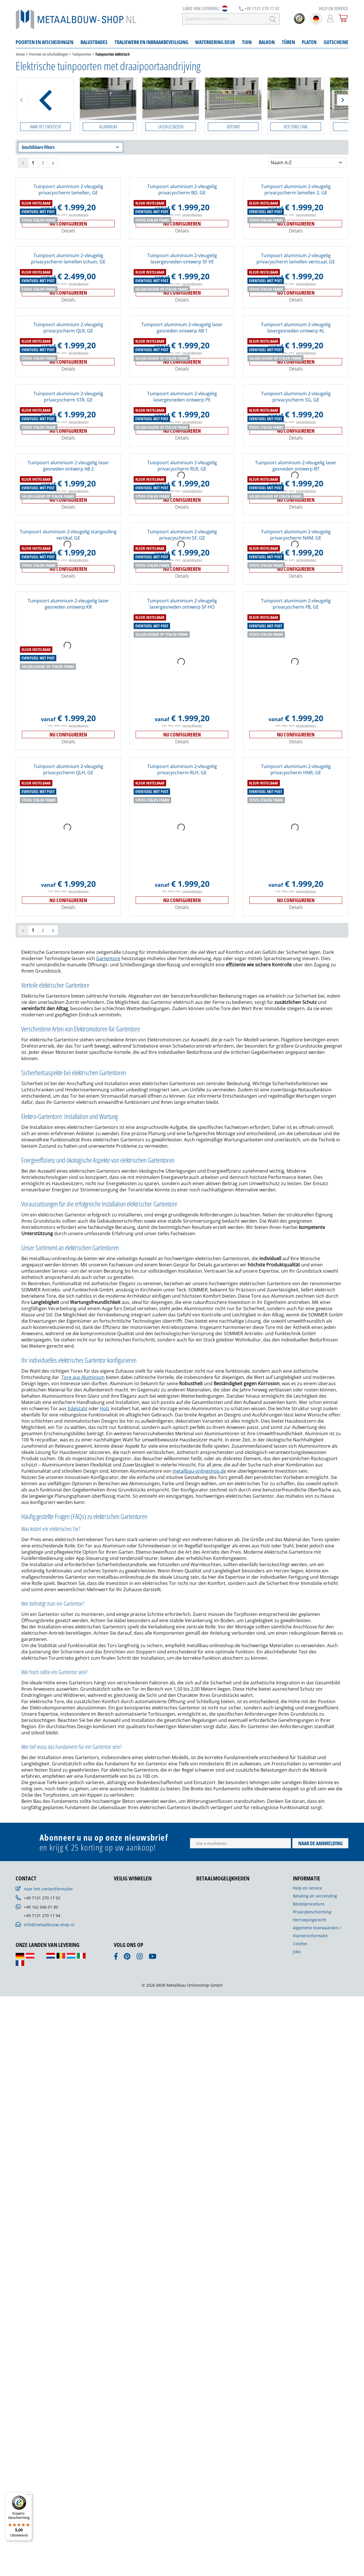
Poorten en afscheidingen (48, 54)
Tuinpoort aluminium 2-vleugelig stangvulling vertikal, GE (68, 728)
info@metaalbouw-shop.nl (49, 2214)
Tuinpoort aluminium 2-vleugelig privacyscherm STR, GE (68, 493)
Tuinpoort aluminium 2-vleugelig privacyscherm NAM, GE (296, 728)
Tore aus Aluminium (83, 1667)
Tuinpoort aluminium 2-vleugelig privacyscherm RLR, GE (182, 562)
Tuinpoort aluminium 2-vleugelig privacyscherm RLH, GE (182, 1059)
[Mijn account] (330, 18)
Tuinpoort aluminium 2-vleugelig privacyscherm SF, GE (182, 728)
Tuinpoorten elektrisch (112, 54)
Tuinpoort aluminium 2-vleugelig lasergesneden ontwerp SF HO (182, 893)
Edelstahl (77, 1698)
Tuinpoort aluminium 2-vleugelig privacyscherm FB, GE (296, 893)
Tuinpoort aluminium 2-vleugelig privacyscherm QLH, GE (68, 1059)
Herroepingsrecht (309, 2209)
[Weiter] (342, 100)
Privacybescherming (312, 2201)
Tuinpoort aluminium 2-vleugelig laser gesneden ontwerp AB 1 (182, 424)
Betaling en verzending (315, 2185)
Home (20, 54)
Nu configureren (68, 320)
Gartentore (108, 1248)
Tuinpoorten (81, 54)
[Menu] (28, 2495)
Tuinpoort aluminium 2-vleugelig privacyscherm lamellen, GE (68, 189)
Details (68, 327)
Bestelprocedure (308, 2193)
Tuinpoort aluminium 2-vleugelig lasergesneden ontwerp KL (296, 424)
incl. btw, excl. (68, 311)
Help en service (307, 2177)
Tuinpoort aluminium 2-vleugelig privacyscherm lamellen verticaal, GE (296, 355)
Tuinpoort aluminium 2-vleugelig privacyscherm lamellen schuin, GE (68, 355)
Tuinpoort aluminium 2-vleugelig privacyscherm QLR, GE (68, 424)
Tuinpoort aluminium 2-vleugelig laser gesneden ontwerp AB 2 (68, 562)
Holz (104, 1698)
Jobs (297, 2241)
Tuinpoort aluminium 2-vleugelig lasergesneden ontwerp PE (182, 493)
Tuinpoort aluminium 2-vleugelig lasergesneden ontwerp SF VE (182, 355)
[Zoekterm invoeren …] (224, 18)
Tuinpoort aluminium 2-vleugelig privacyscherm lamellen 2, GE (296, 189)
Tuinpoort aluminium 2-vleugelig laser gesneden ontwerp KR (68, 893)
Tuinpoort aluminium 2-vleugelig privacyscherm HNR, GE (296, 1059)
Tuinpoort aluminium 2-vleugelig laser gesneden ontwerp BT (295, 562)
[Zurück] (21, 100)
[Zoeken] (273, 18)
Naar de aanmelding (320, 2133)
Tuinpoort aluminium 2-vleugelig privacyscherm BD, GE (182, 189)
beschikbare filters (70, 147)
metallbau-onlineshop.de (199, 1761)
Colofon (300, 2233)
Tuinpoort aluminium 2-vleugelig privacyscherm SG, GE (296, 493)
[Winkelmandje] (343, 18)
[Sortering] (307, 162)
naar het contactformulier (48, 2178)
